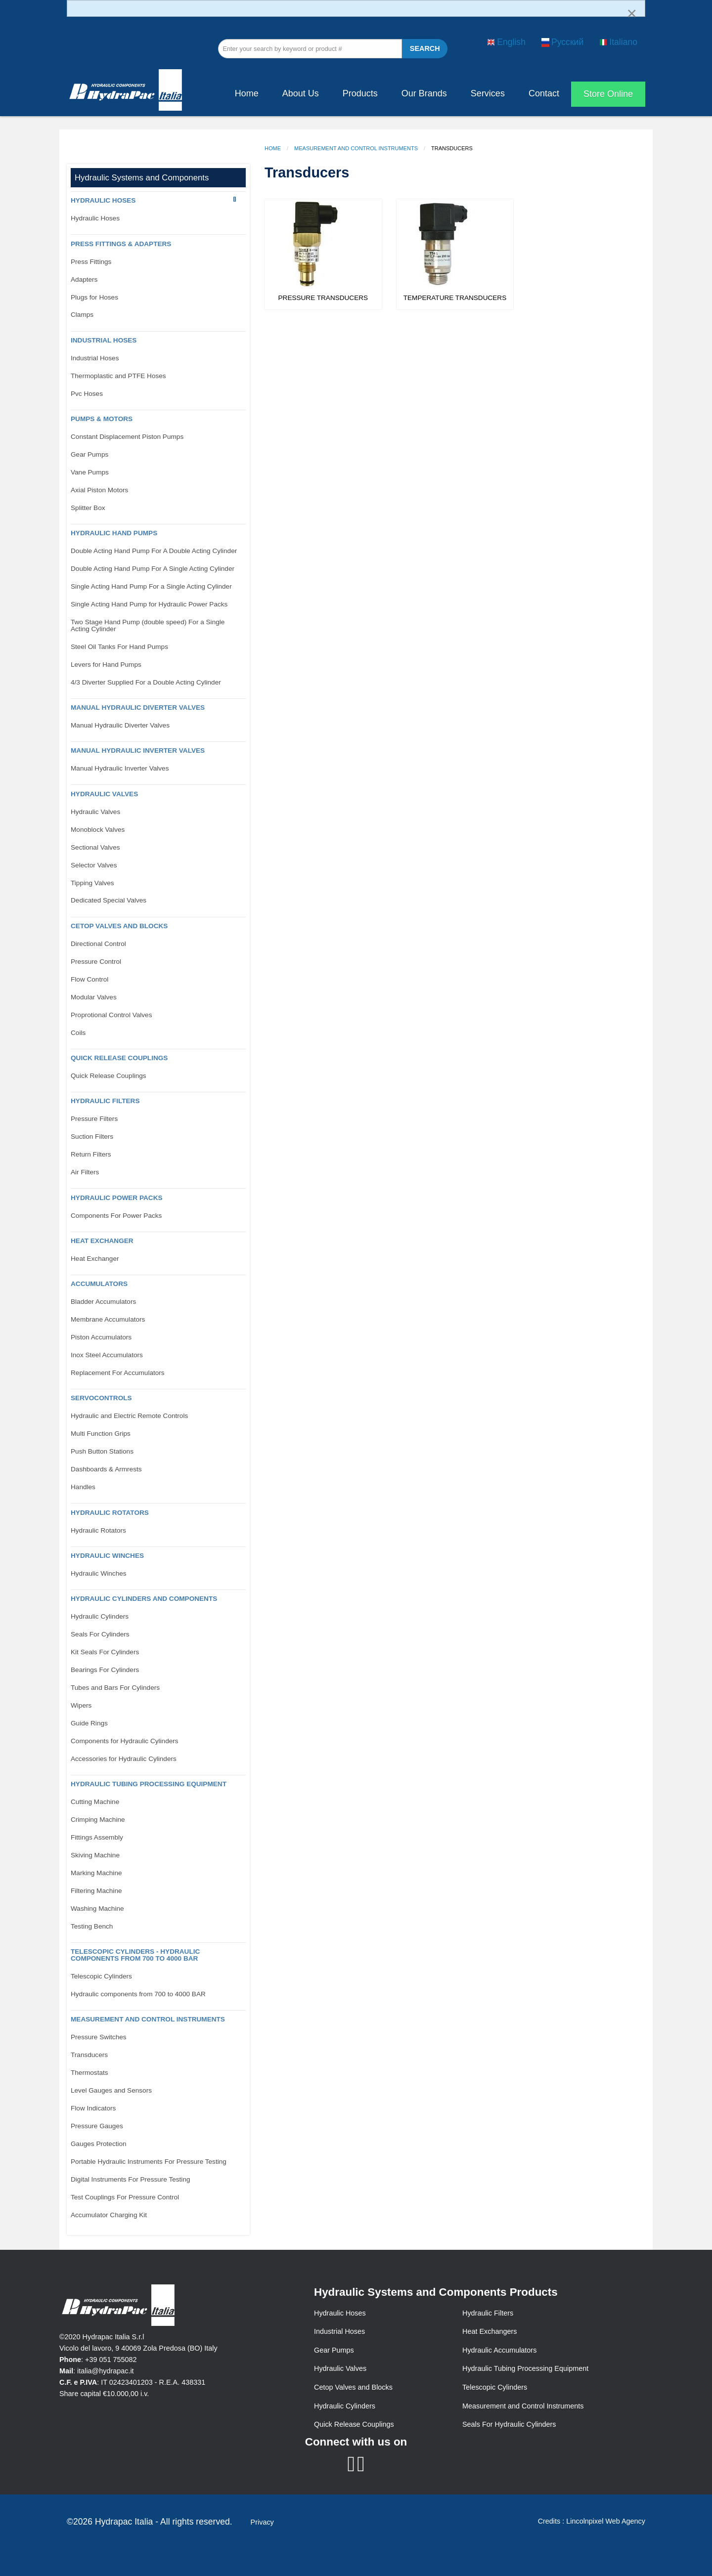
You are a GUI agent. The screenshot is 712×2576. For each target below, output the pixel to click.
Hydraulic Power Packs (117, 1198)
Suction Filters (92, 1136)
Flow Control (89, 979)
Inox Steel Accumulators (107, 1355)
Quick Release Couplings (119, 1058)
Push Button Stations (102, 1451)
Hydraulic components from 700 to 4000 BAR (138, 1994)
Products (360, 93)
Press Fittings (91, 261)
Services (488, 93)
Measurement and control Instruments (148, 2019)
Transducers (89, 2055)
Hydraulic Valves (104, 794)
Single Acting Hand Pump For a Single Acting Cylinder (151, 586)
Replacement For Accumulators (118, 1372)
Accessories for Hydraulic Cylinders (124, 1758)
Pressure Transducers (323, 297)
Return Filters (91, 1154)
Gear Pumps (89, 454)
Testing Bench (92, 1926)
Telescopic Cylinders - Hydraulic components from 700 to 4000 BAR (135, 1955)
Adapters (84, 279)
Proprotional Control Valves (111, 1015)
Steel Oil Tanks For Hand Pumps (119, 646)
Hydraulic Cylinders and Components (144, 1598)
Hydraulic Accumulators (499, 2350)
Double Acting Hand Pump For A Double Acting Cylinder (154, 551)
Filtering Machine (96, 1890)
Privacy (262, 2522)
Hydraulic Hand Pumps (114, 533)
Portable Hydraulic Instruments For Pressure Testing (148, 2161)
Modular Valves (94, 997)
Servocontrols (101, 1398)
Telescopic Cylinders (101, 1976)
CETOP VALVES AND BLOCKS (119, 926)
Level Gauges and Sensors (111, 2090)
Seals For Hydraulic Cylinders (509, 2424)
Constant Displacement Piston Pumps (127, 436)
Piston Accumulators (101, 1337)
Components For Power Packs (116, 1215)
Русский (562, 42)
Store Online (608, 94)
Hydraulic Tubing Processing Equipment (148, 1784)
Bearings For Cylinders (105, 1670)
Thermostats (89, 2072)
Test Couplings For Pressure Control (125, 2197)
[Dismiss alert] (631, 13)
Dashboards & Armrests (106, 1469)
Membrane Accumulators (108, 1319)
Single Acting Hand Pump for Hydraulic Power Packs (149, 604)
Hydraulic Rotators (110, 1512)
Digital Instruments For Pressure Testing (130, 2179)
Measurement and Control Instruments (356, 148)
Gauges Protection (99, 2143)
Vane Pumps (90, 472)
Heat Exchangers (489, 2331)
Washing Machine (97, 1908)
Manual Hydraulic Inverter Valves (138, 750)
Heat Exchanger (102, 1241)
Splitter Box (88, 508)
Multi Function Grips (101, 1433)
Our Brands (424, 93)
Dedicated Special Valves (108, 900)
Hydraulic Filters (105, 1101)
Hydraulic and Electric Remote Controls (129, 1415)
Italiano (618, 42)
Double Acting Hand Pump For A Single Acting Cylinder (152, 568)
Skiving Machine (95, 1855)
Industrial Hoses (103, 340)
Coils (78, 1032)
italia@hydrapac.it (105, 2371)
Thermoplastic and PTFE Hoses (118, 376)
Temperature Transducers (454, 297)
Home (247, 93)
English (506, 42)
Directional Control (98, 943)
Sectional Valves (95, 847)
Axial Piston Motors (99, 490)
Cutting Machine (95, 1801)
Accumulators (99, 1284)
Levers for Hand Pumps (106, 664)
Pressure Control (96, 961)
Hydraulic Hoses (103, 200)
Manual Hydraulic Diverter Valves (138, 707)
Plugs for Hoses (94, 297)
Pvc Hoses (87, 393)
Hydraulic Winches (107, 1555)
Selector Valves (94, 865)
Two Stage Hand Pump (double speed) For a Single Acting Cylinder (147, 625)
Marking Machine (96, 1873)
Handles (83, 1487)
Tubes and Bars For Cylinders (115, 1687)
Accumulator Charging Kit (109, 2215)
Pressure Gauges (97, 2126)
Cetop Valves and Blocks (353, 2387)
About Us (300, 93)
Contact (544, 93)
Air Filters (85, 1172)
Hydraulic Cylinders (100, 1616)
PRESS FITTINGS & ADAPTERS (121, 244)
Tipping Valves (92, 883)
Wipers (81, 1705)
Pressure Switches (99, 2037)
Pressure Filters (94, 1118)
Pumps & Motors (102, 419)
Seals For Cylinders (100, 1634)
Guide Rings (89, 1723)
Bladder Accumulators (103, 1301)
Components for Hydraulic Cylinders (124, 1741)
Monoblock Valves (98, 829)
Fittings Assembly (97, 1837)
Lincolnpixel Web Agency (605, 2521)
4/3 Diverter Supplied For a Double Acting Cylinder (146, 682)
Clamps (82, 314)
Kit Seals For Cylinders (105, 1652)
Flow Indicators (93, 2108)
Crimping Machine (98, 1819)
